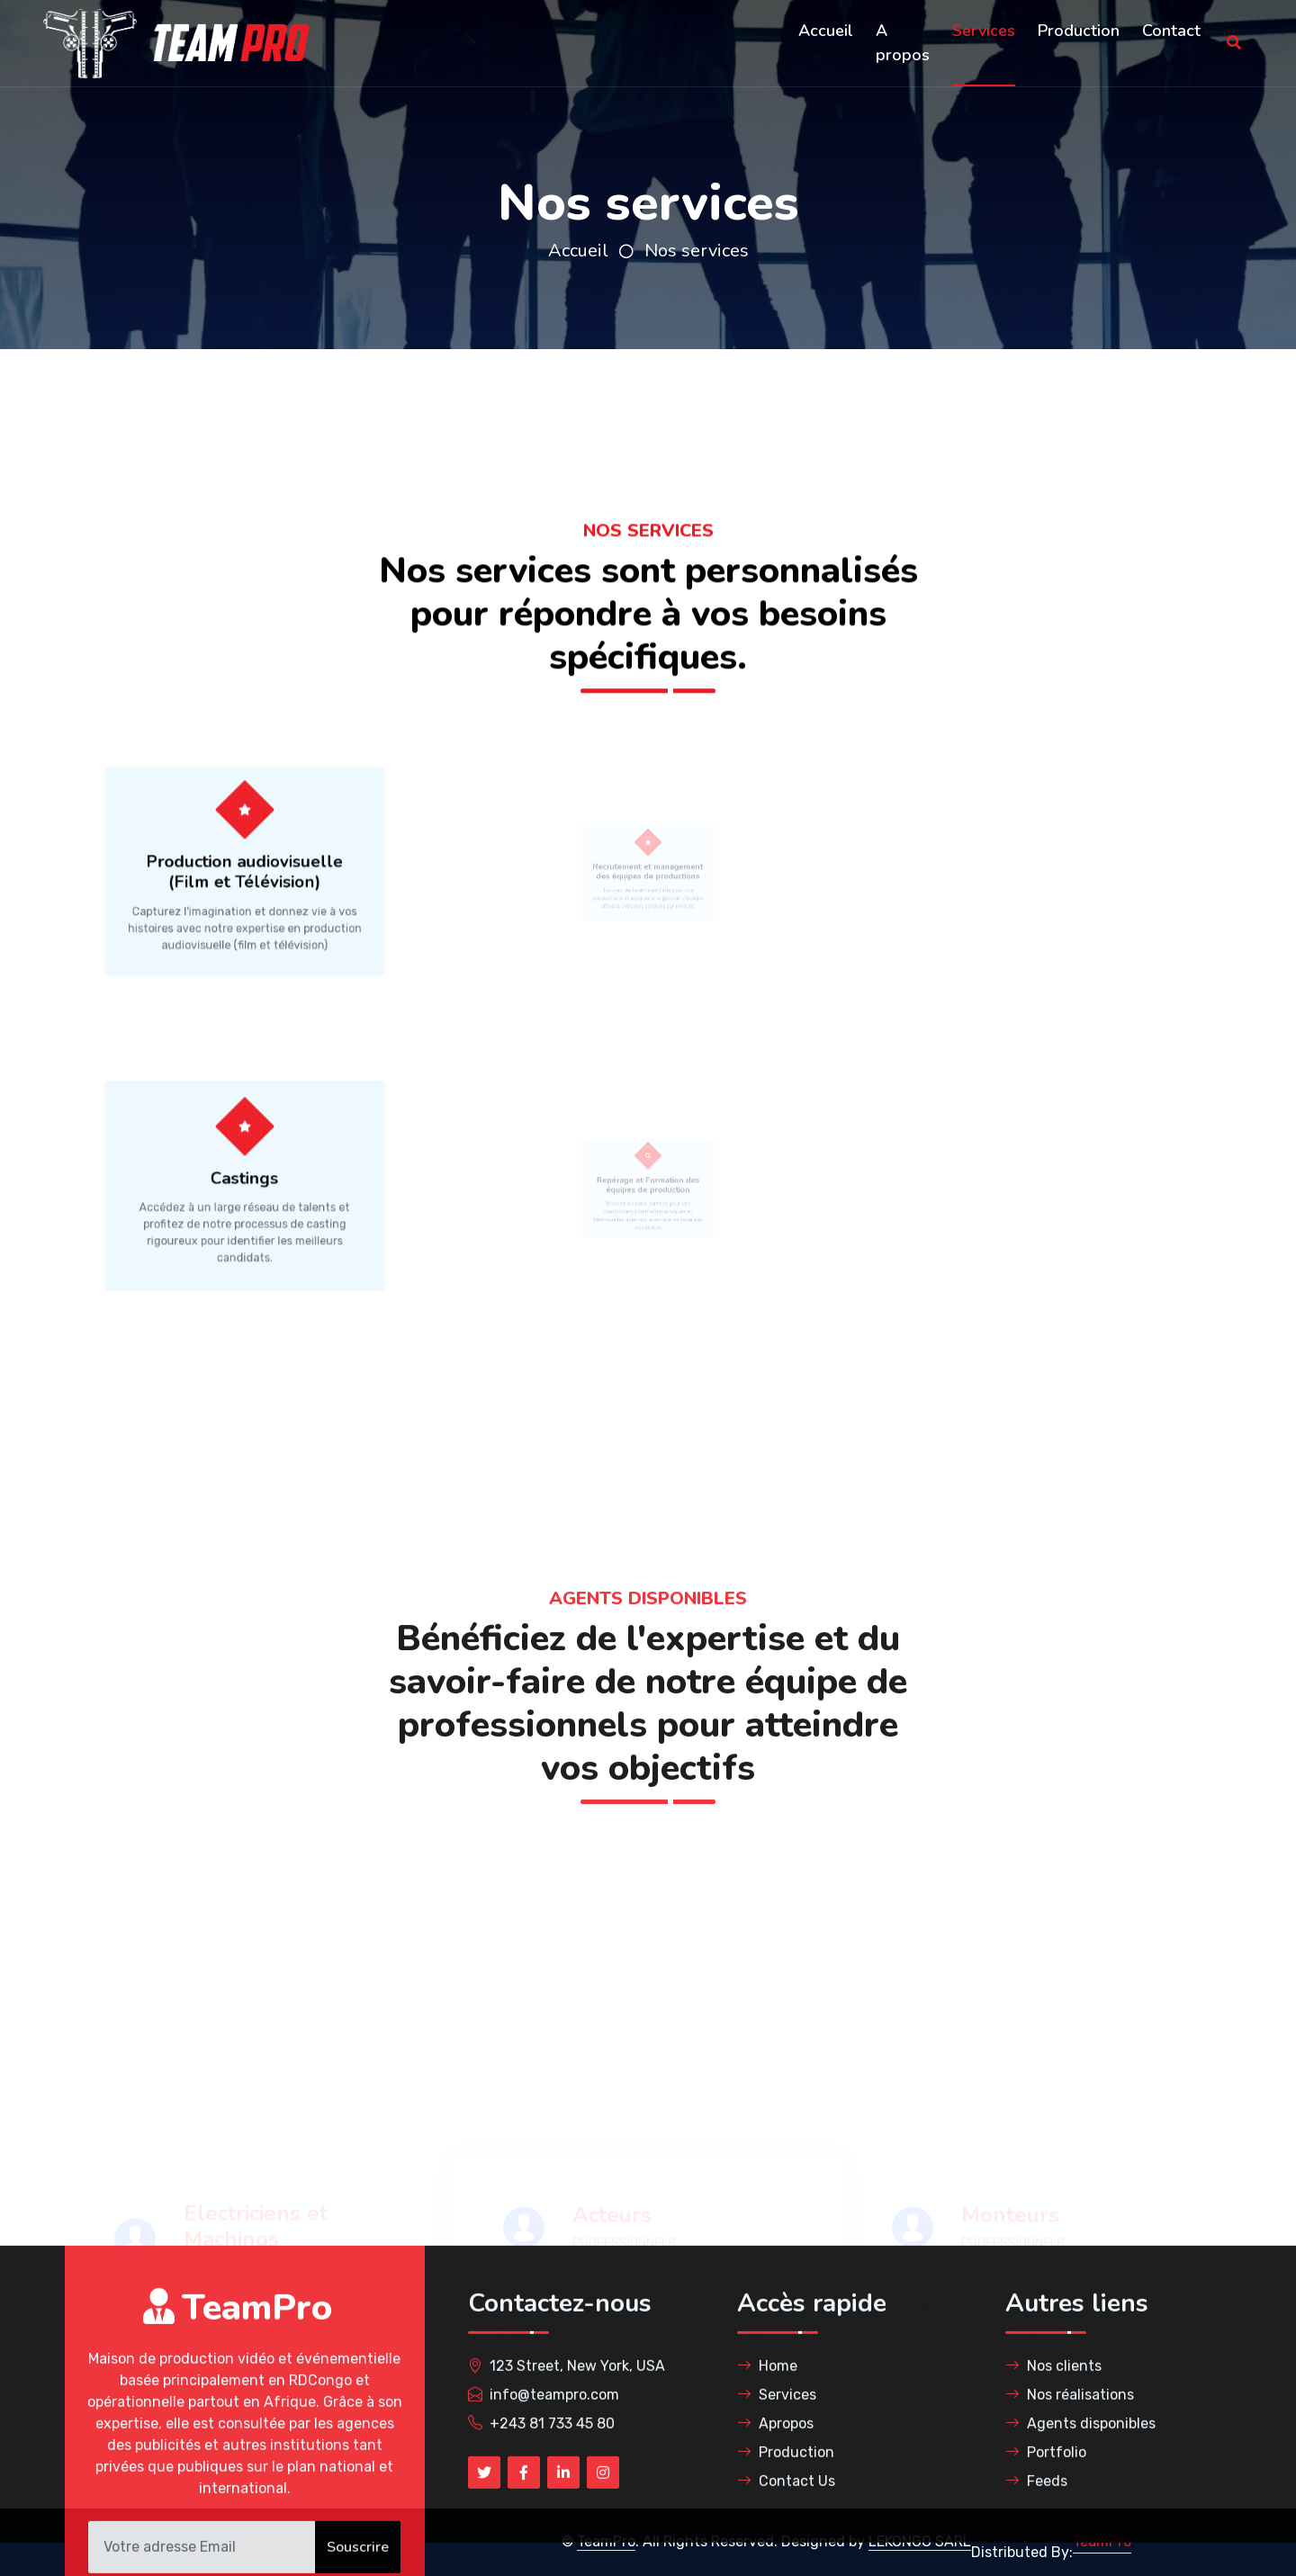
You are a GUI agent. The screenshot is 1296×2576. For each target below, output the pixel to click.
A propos (903, 43)
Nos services (696, 250)
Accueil (825, 30)
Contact (1171, 30)
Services (983, 30)
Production (1079, 30)
